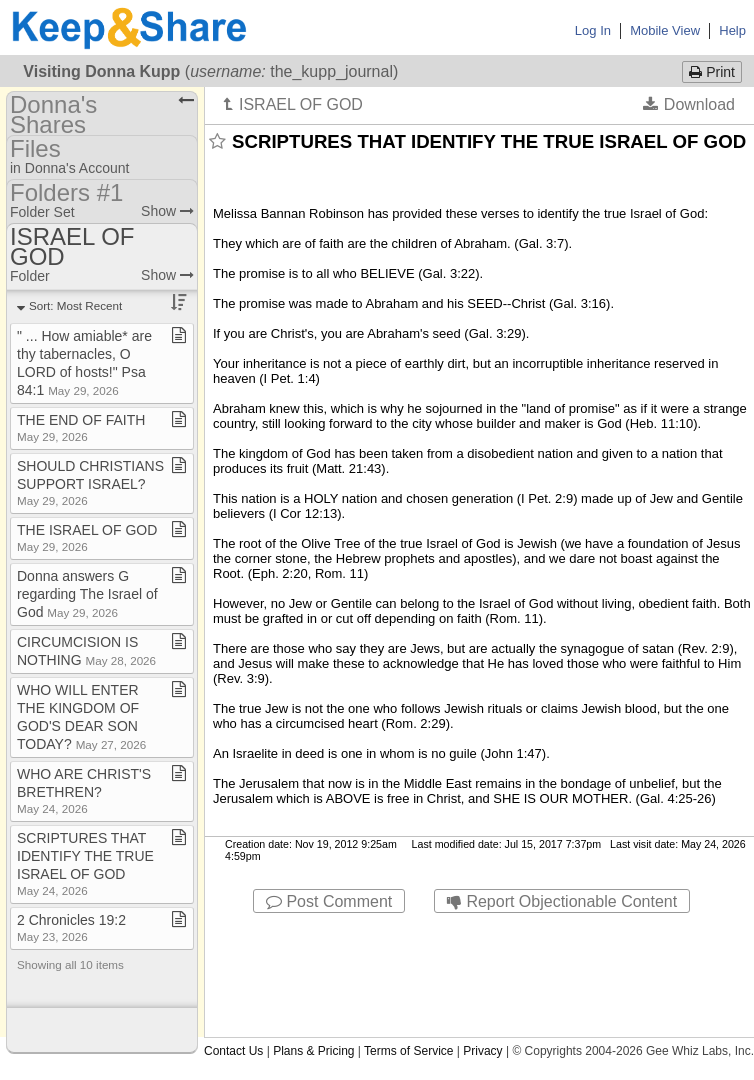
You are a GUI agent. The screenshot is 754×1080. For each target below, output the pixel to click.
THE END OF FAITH (81, 427)
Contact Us (233, 1051)
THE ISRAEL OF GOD (87, 537)
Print (712, 72)
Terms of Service (408, 1051)
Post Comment (329, 901)
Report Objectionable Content (562, 901)
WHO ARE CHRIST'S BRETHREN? (84, 790)
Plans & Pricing (313, 1051)
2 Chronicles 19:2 (71, 927)
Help (732, 30)
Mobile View (665, 30)
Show (167, 211)
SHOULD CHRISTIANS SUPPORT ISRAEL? (90, 482)
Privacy (482, 1051)
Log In (593, 30)
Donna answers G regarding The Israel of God (87, 594)
